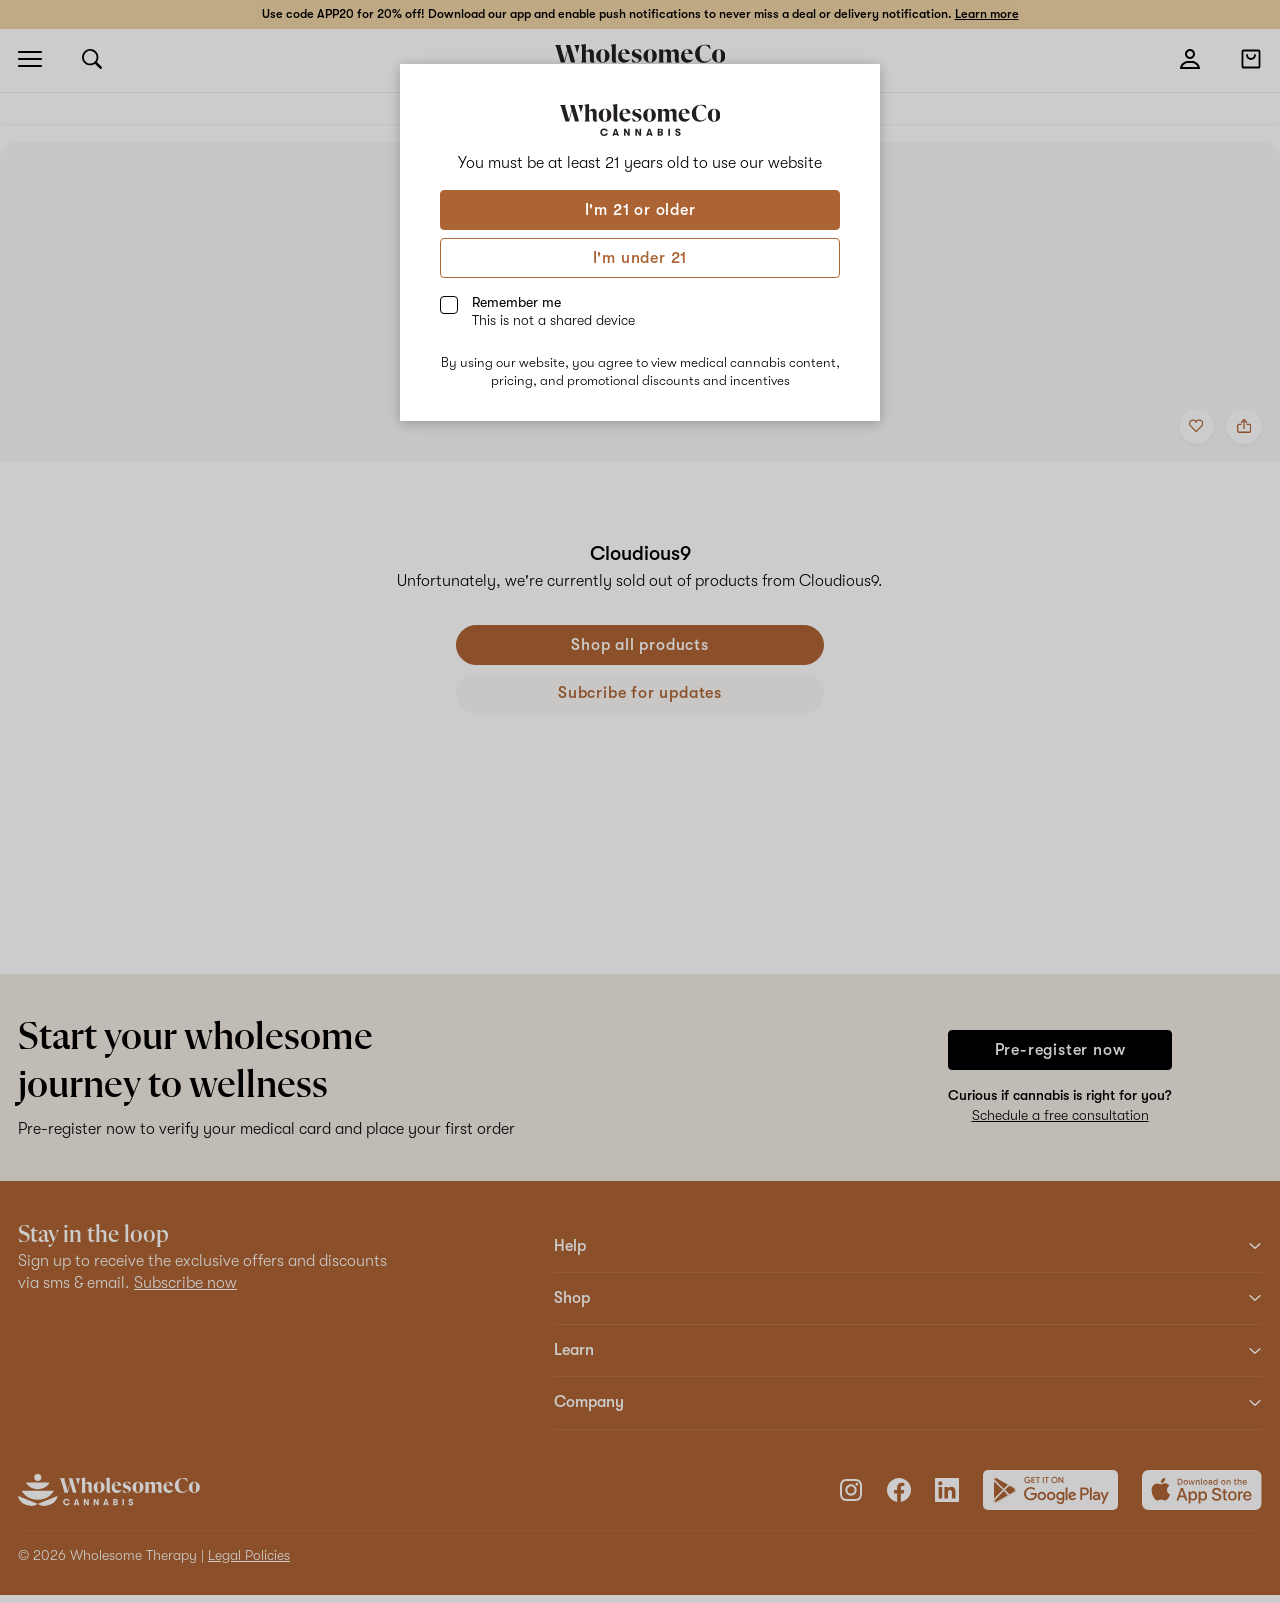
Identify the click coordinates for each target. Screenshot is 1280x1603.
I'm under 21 (640, 258)
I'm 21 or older (640, 210)
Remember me (553, 311)
